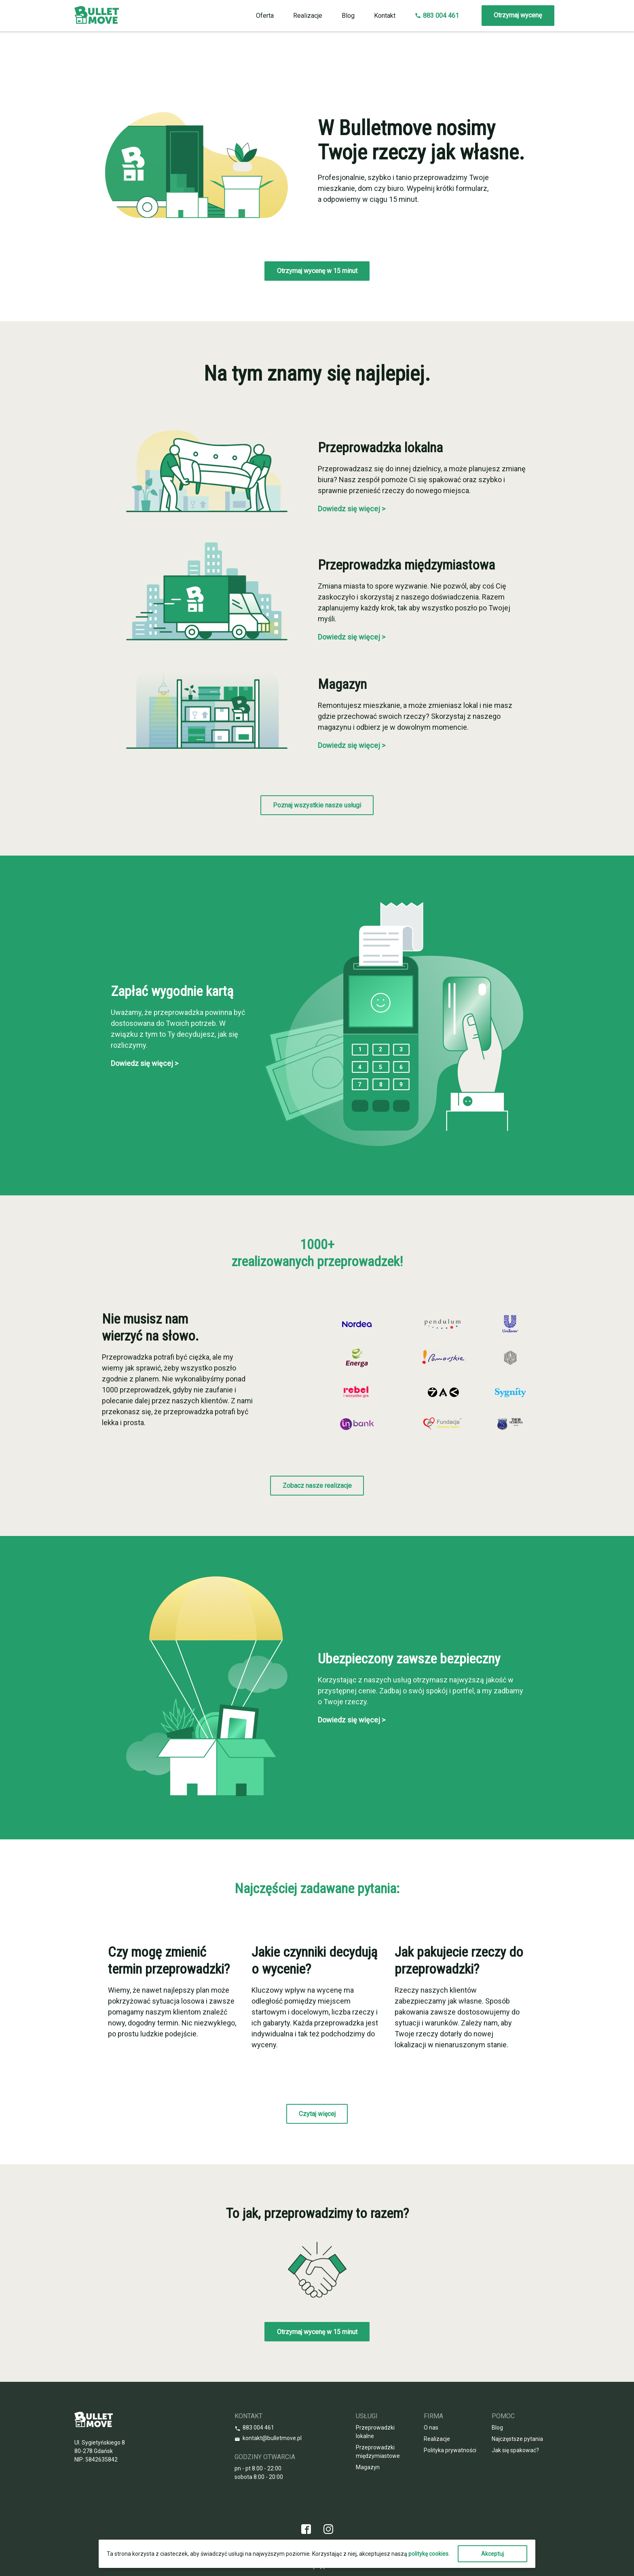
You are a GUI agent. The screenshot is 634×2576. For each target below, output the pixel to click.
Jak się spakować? (515, 2450)
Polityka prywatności (450, 2450)
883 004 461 (437, 15)
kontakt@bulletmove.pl (272, 2438)
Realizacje (307, 15)
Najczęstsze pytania (517, 2439)
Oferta (265, 15)
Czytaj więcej (317, 2114)
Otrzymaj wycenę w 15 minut (317, 271)
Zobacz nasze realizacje (317, 1485)
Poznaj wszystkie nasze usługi (317, 805)
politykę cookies (428, 2554)
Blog (348, 15)
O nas (431, 2427)
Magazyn (368, 2467)
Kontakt (384, 15)
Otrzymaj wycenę (518, 15)
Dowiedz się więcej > (351, 508)
